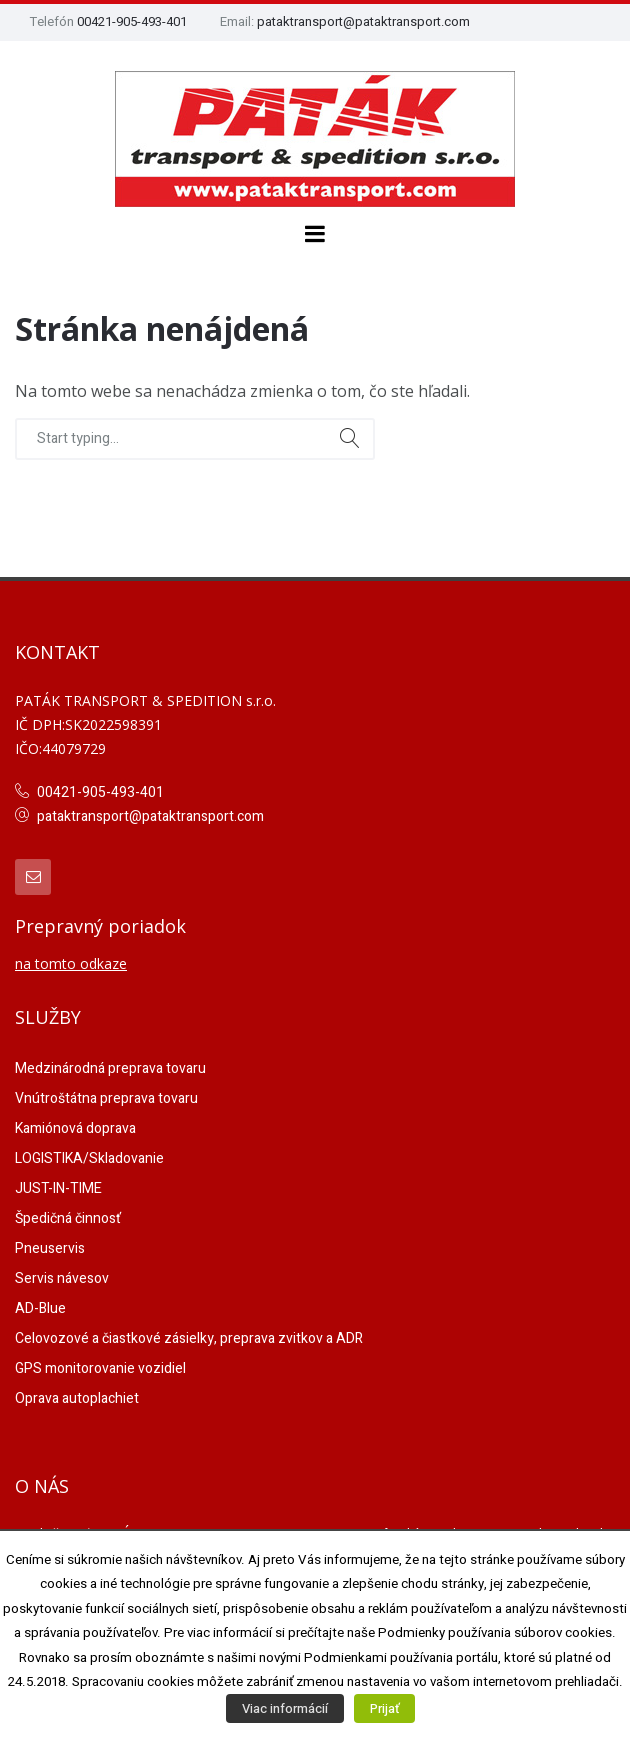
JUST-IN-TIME (58, 1188)
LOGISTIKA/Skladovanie (89, 1158)
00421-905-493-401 (132, 21)
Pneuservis (50, 1248)
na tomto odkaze (71, 963)
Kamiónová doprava (75, 1128)
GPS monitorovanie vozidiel (100, 1368)
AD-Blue (40, 1308)
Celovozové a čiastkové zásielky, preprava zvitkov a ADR (189, 1338)
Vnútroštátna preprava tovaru (106, 1098)
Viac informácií (285, 1708)
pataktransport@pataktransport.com (363, 21)
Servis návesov (62, 1278)
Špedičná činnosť (68, 1218)
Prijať (384, 1708)
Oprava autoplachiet (77, 1398)
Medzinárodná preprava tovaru (110, 1068)
